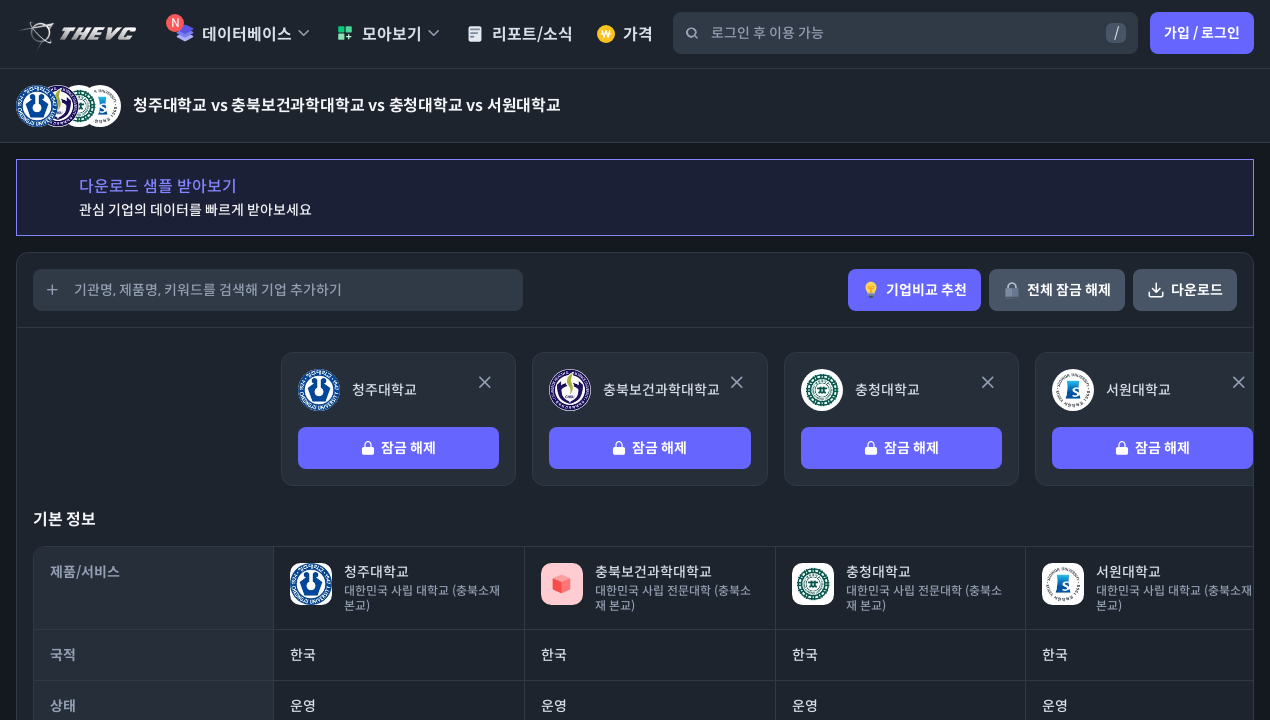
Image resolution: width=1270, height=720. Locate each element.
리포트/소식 (519, 34)
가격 (625, 34)
